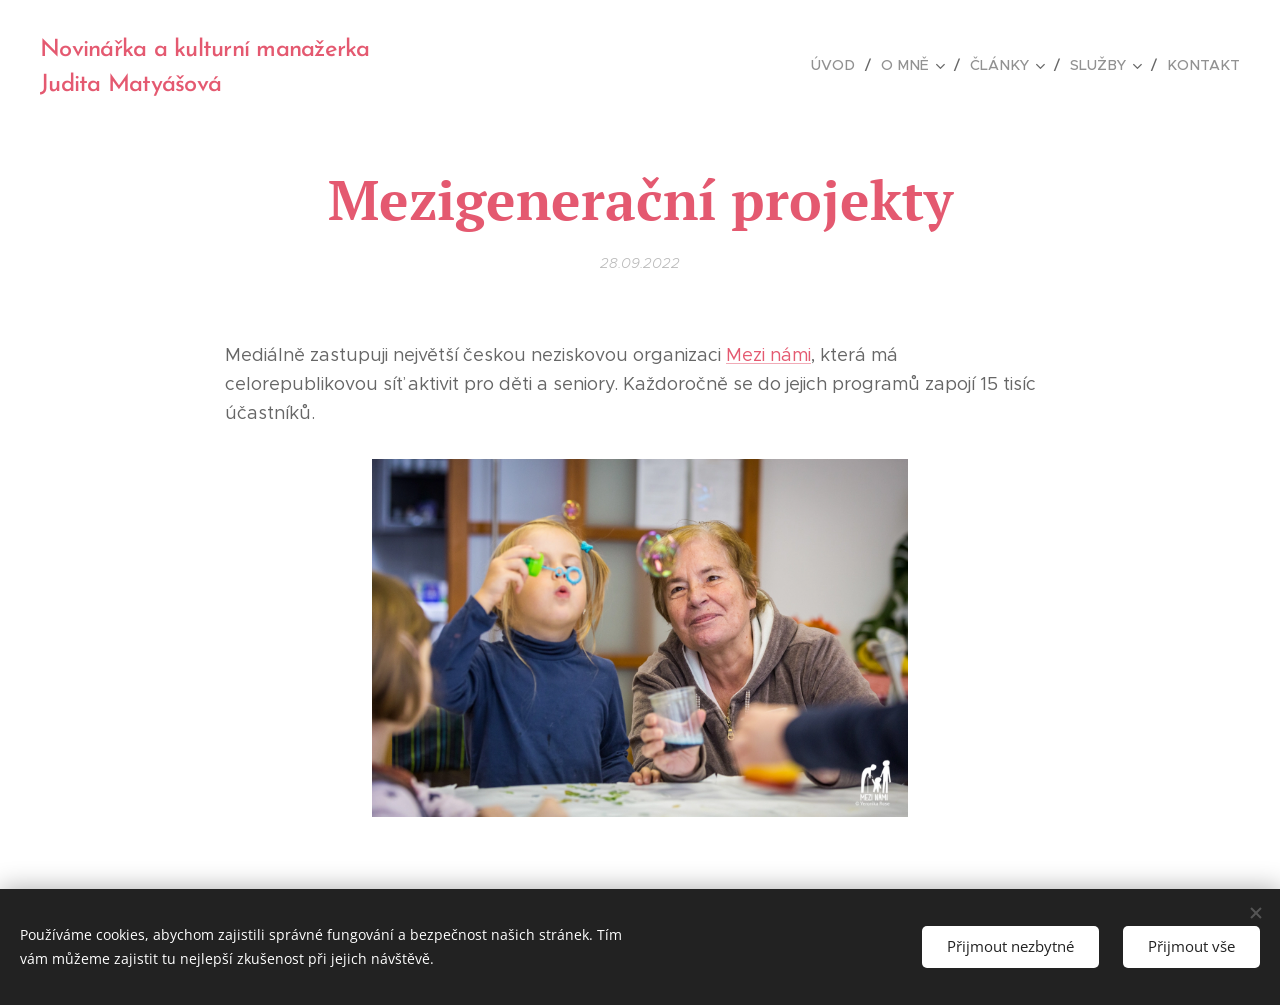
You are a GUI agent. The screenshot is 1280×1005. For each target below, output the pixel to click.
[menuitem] (848, 65)
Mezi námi (768, 355)
